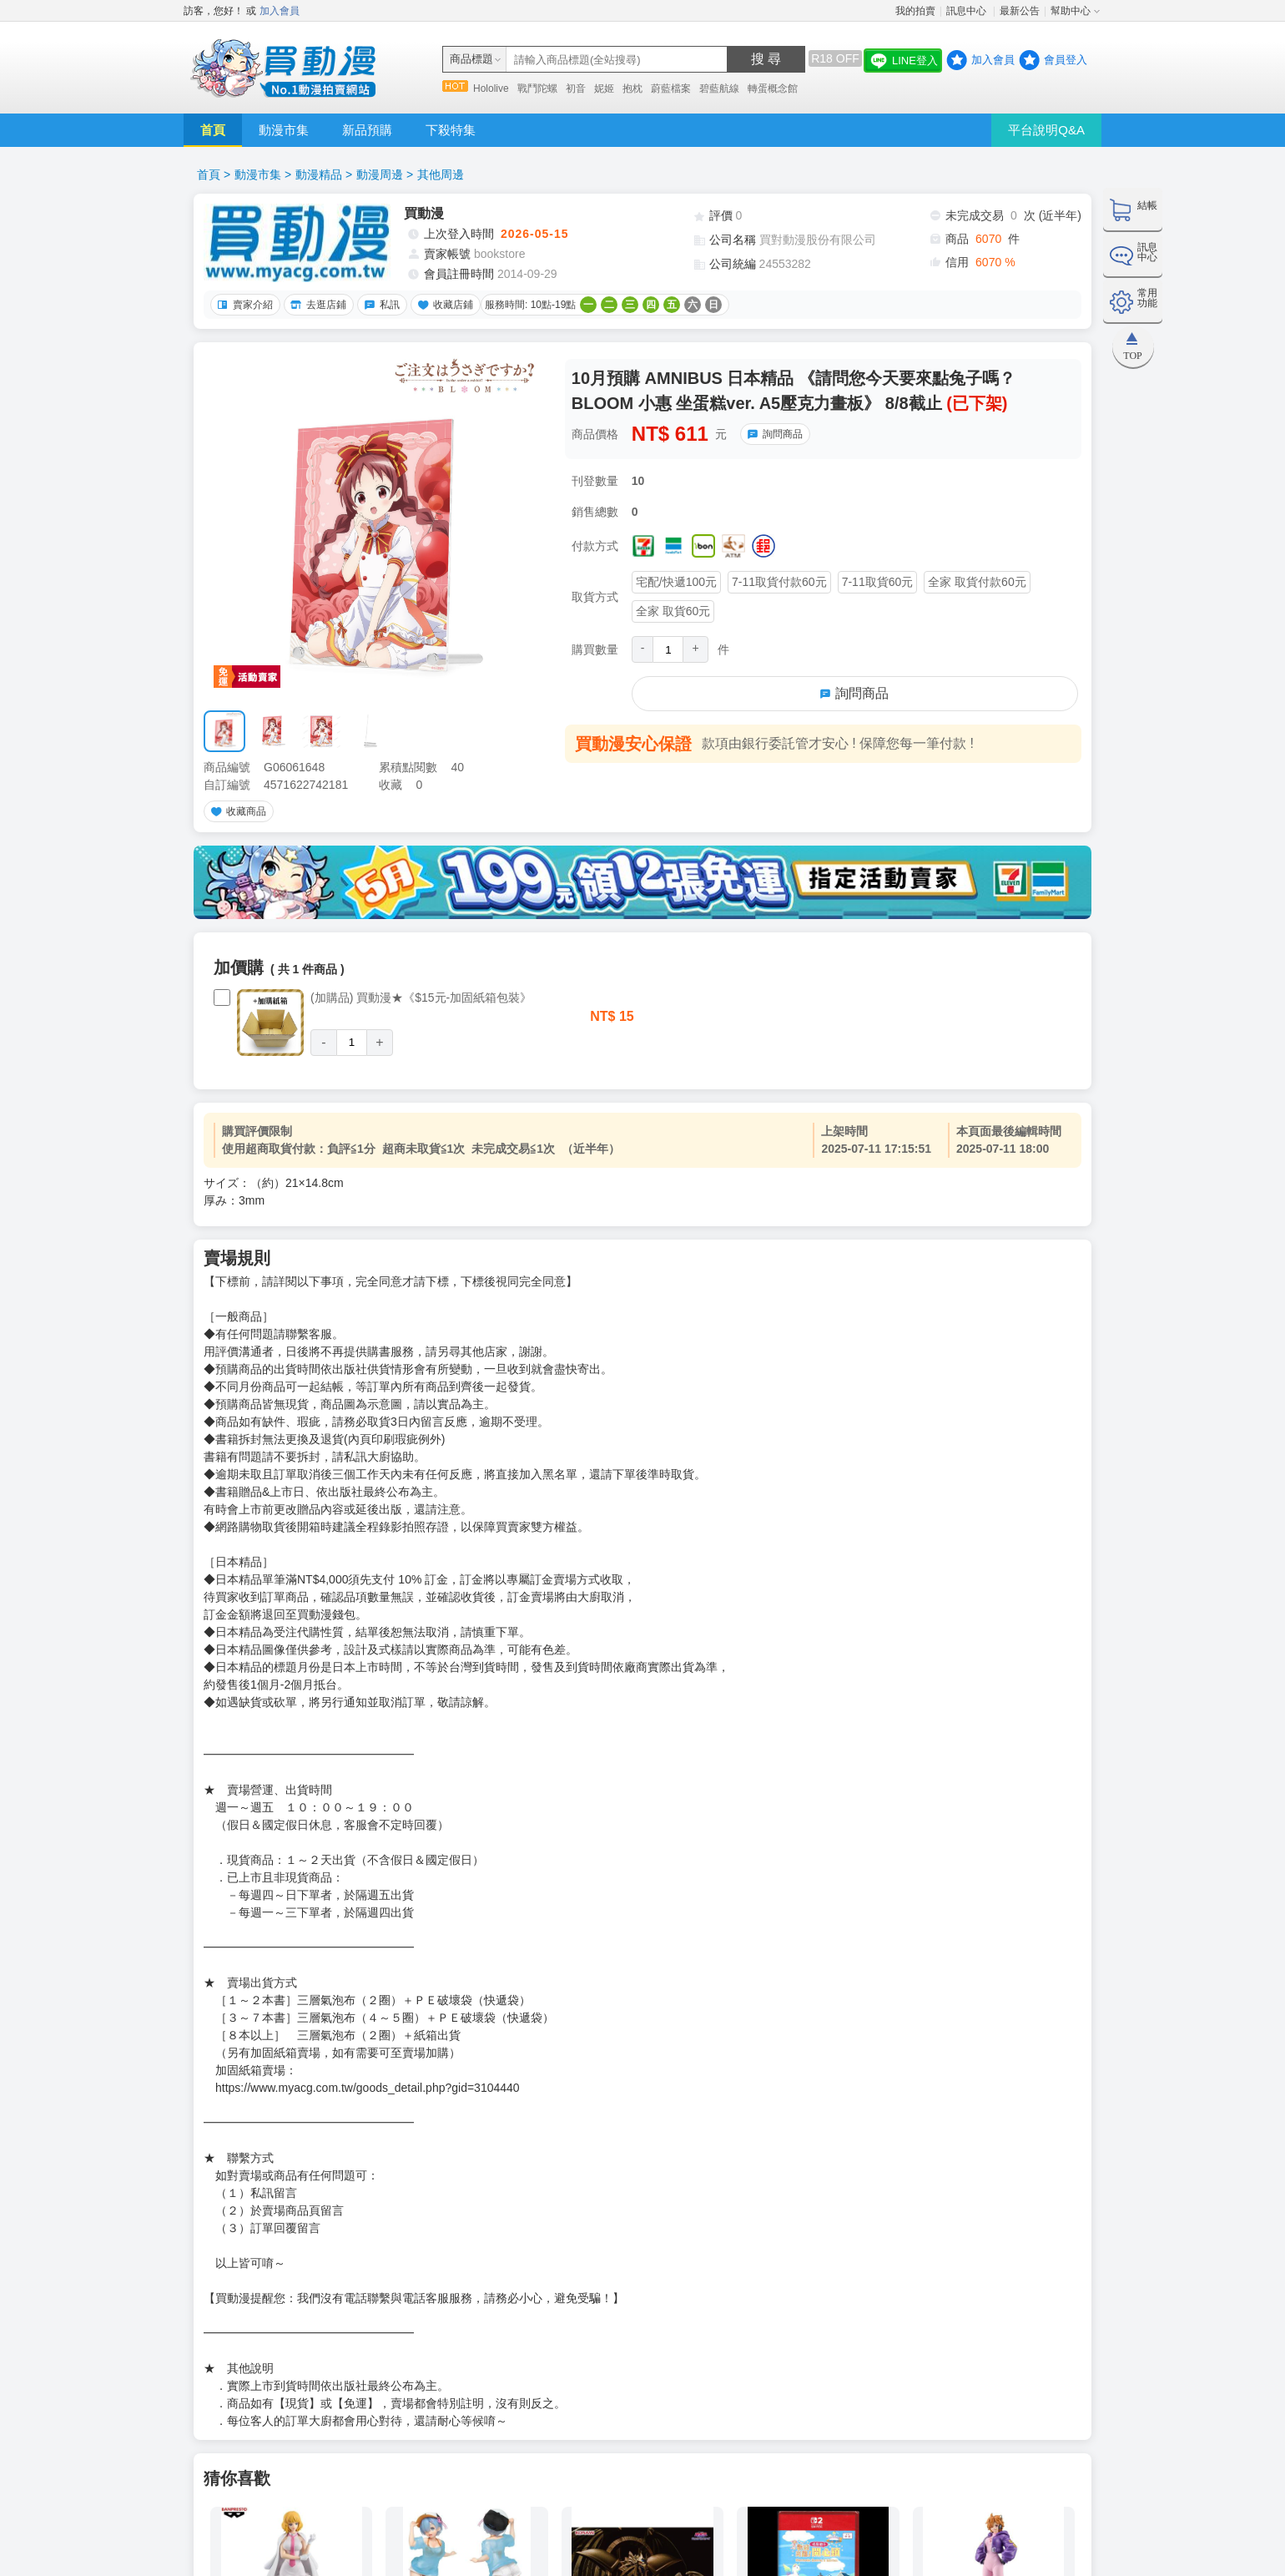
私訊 (380, 305)
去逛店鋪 (316, 305)
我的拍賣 (915, 11)
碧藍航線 (719, 88)
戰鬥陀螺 (537, 88)
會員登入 (1065, 59)
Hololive (491, 88)
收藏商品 (236, 811)
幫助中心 (1071, 11)
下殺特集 (451, 130)
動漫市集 (284, 130)
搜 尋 (766, 59)
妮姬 (604, 88)
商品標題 (471, 59)
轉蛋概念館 (773, 88)
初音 (576, 88)
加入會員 (280, 11)
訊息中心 (967, 11)
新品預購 (367, 130)
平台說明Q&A (1046, 130)
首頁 (212, 130)
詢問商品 (773, 434)
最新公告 (1020, 11)
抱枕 (632, 88)
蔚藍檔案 (671, 88)
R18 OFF (835, 58)
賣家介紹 (243, 305)
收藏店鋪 (443, 305)
